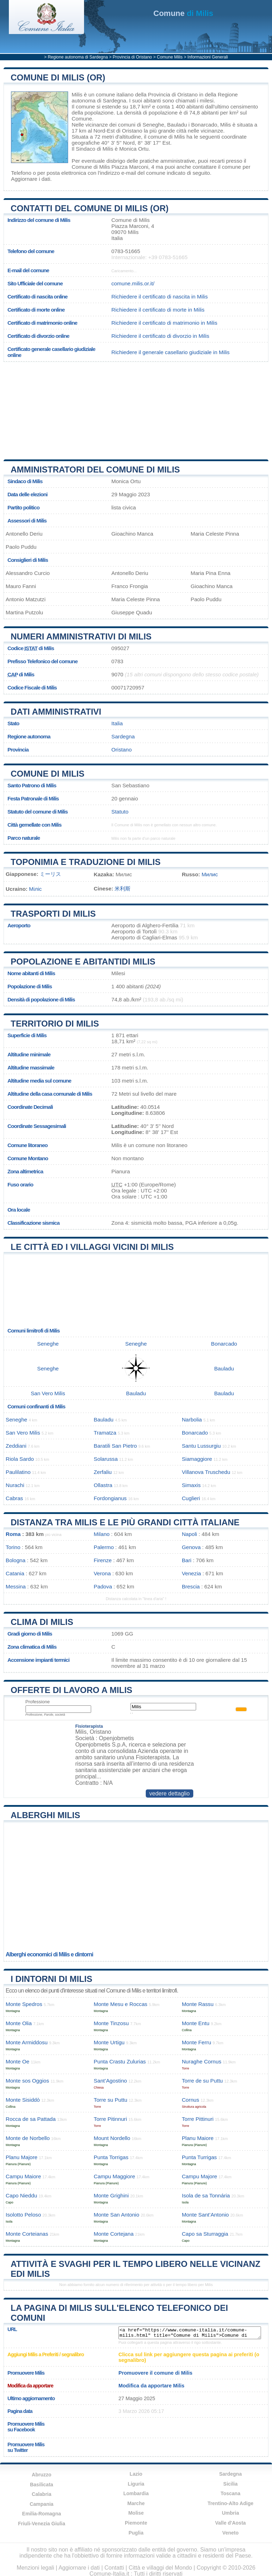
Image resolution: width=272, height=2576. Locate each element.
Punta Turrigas (199, 2157)
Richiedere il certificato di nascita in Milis (159, 297)
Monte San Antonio (116, 2215)
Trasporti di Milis (53, 913)
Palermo (104, 1547)
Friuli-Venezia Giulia (41, 2523)
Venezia (191, 1573)
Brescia (191, 1586)
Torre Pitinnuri (110, 2119)
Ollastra (103, 1485)
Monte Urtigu (109, 2042)
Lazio (136, 2474)
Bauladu (177, 125)
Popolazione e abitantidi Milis (83, 961)
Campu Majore (199, 2176)
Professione (38, 1701)
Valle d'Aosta (230, 2523)
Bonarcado (204, 125)
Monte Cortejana (113, 2234)
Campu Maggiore (114, 2176)
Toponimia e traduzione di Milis (86, 862)
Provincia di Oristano (132, 57)
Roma (13, 1534)
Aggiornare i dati (30, 179)
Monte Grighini (111, 2195)
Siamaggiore (197, 1459)
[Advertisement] (60, 408)
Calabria (41, 2494)
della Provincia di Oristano (166, 94)
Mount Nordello (112, 2138)
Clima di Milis (42, 1622)
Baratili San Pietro (115, 1446)
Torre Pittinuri (197, 2119)
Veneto (230, 2533)
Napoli (189, 1534)
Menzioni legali (35, 2568)
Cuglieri (191, 1498)
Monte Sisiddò (23, 2100)
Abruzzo (41, 2474)
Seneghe (153, 125)
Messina (16, 1586)
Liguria (136, 2484)
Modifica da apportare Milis (151, 2385)
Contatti (114, 2568)
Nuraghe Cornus (201, 2061)
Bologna (16, 1560)
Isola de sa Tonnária (206, 2195)
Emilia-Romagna (41, 2513)
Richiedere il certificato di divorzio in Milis (160, 336)
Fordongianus (110, 1498)
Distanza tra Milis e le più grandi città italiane (125, 1522)
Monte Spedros (24, 2004)
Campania (42, 2504)
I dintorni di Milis (51, 1979)
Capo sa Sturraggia (205, 2234)
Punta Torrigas (111, 2157)
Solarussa (106, 1459)
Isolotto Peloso (23, 2215)
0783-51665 (125, 251)
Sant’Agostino (110, 2081)
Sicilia (230, 2484)
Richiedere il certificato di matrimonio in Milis (164, 323)
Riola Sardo (20, 1459)
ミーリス (50, 874)
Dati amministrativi (56, 711)
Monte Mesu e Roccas (120, 2004)
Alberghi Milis (45, 1815)
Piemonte (136, 2523)
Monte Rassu (197, 2004)
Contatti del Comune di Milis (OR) (89, 208)
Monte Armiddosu (27, 2042)
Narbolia (192, 1419)
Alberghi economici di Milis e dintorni (49, 1954)
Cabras (14, 1498)
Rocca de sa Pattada (31, 2119)
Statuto (119, 812)
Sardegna (123, 736)
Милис (209, 874)
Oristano (132, 131)
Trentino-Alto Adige (230, 2503)
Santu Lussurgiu (201, 1446)
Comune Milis (170, 57)
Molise (136, 2513)
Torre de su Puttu (202, 2081)
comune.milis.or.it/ (133, 283)
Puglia (135, 2533)
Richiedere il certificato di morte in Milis (158, 310)
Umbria (230, 2513)
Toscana (230, 2493)
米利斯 (123, 888)
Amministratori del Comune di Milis (95, 469)
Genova (191, 1547)
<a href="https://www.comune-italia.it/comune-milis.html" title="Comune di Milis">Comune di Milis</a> (189, 2332)
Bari (186, 1560)
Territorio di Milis (55, 1023)
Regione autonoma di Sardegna (78, 57)
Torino (13, 1547)
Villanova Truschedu (206, 1472)
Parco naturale (23, 838)
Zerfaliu (103, 1472)
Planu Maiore (198, 2138)
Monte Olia (19, 2023)
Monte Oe (17, 2061)
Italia (117, 723)
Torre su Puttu (110, 2100)
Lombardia (136, 2493)
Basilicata (41, 2484)
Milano (102, 1534)
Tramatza (105, 1433)
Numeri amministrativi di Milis (81, 636)
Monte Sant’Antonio (205, 2215)
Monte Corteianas (27, 2234)
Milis (77, 94)
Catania (15, 1573)
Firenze (103, 1560)
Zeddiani (16, 1446)
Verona (102, 1573)
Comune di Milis (47, 773)
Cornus (190, 2100)
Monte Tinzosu (111, 2023)
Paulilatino (18, 1472)
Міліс (35, 889)
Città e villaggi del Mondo (160, 2568)
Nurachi (15, 1485)
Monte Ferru (196, 2042)
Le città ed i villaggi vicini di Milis (92, 1247)
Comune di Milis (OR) (58, 77)
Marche (136, 2503)
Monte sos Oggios (27, 2081)
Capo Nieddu (21, 2195)
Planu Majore (22, 2157)
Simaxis (191, 1485)
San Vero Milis (48, 1393)
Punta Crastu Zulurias (120, 2061)
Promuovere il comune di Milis (155, 2373)
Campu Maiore (23, 2176)
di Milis (183, 13)
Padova (103, 1586)
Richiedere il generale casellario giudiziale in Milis (170, 352)
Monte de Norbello (28, 2138)
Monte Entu (196, 2023)
